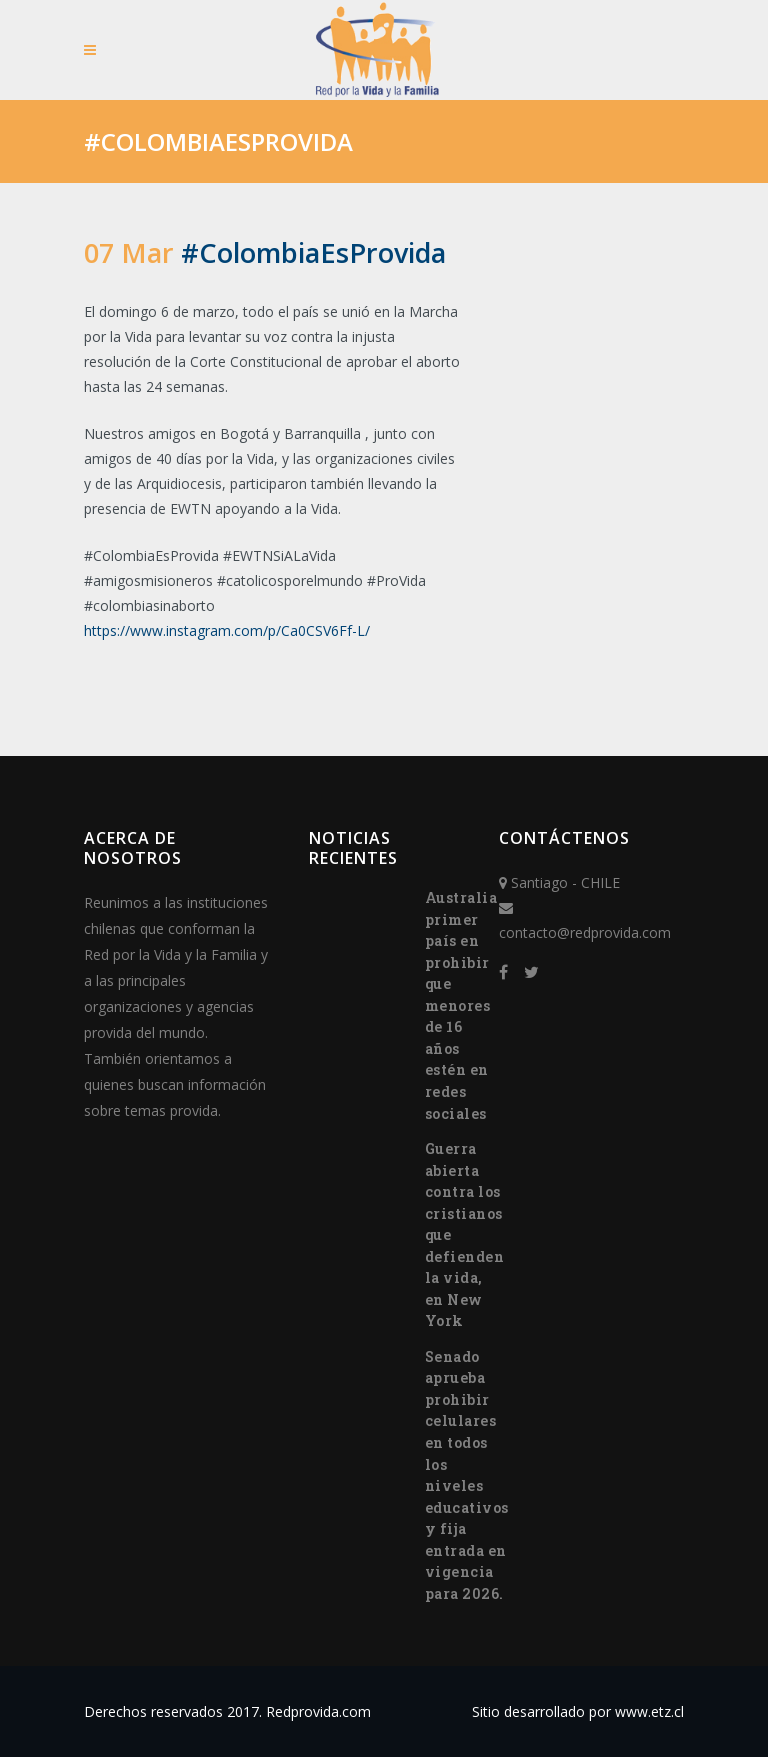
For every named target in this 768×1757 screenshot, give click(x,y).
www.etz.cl (649, 1711)
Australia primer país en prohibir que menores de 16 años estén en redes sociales (461, 1005)
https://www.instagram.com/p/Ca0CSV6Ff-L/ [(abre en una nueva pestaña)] (227, 630)
